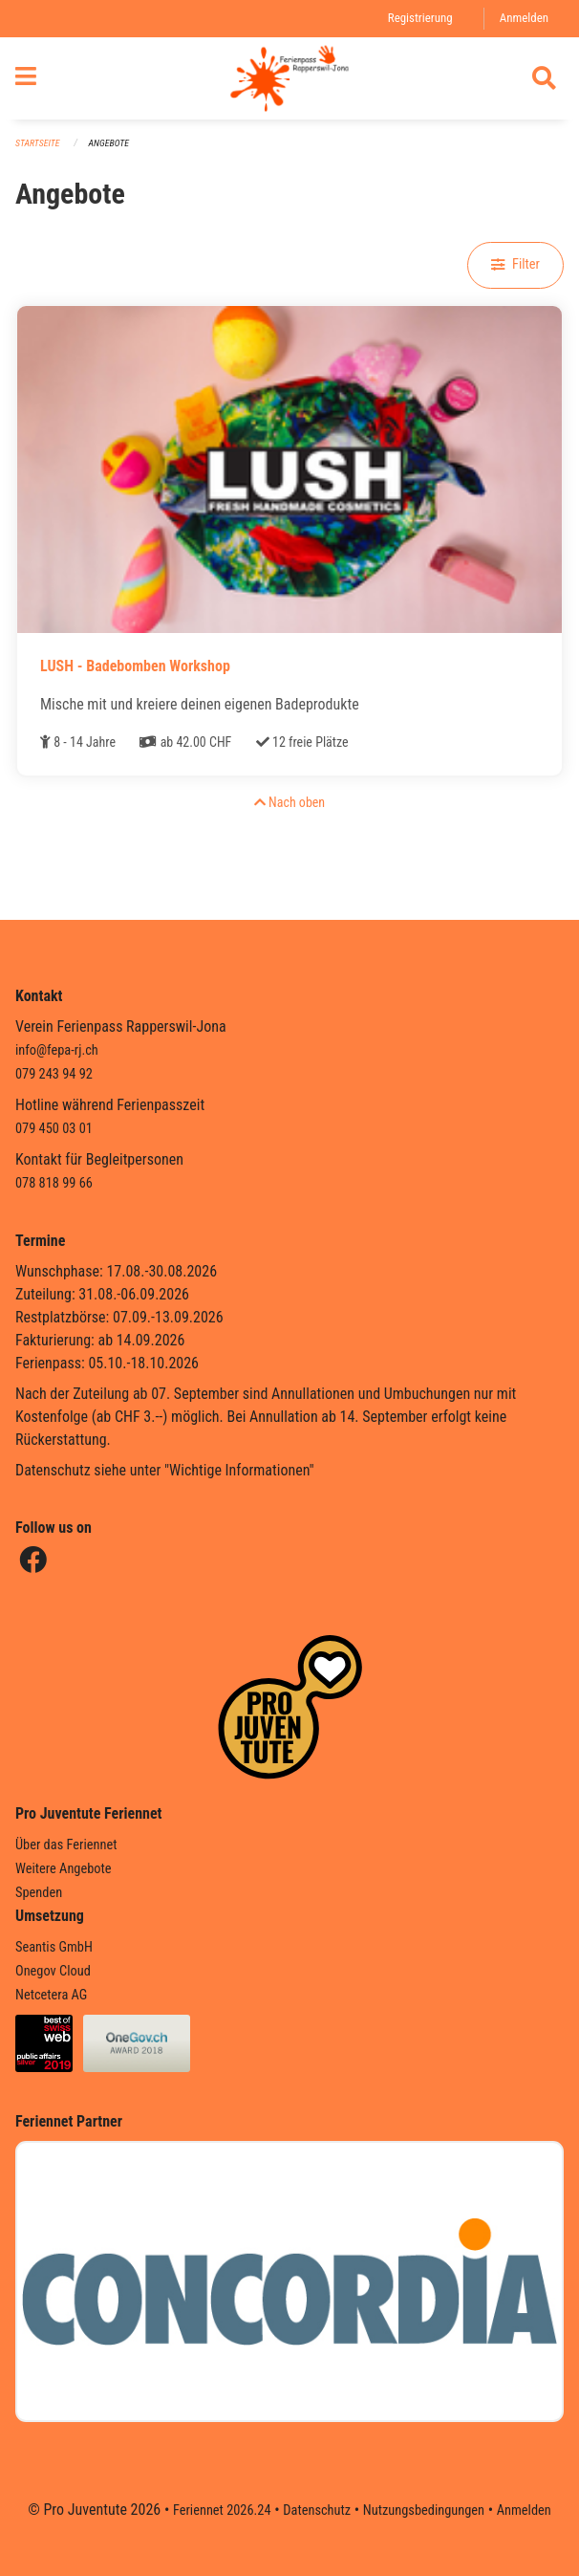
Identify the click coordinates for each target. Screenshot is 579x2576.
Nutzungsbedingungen (423, 2510)
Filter (515, 264)
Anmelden (524, 18)
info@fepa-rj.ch (56, 1050)
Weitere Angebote (63, 1869)
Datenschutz (317, 2510)
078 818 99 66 (54, 1183)
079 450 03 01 (54, 1129)
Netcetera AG (51, 1995)
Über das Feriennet (66, 1845)
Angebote (109, 143)
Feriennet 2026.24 (222, 2510)
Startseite (37, 143)
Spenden (38, 1893)
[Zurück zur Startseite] (289, 78)
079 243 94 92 (54, 1074)
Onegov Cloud (53, 1971)
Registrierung (420, 18)
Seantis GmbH (54, 1947)
